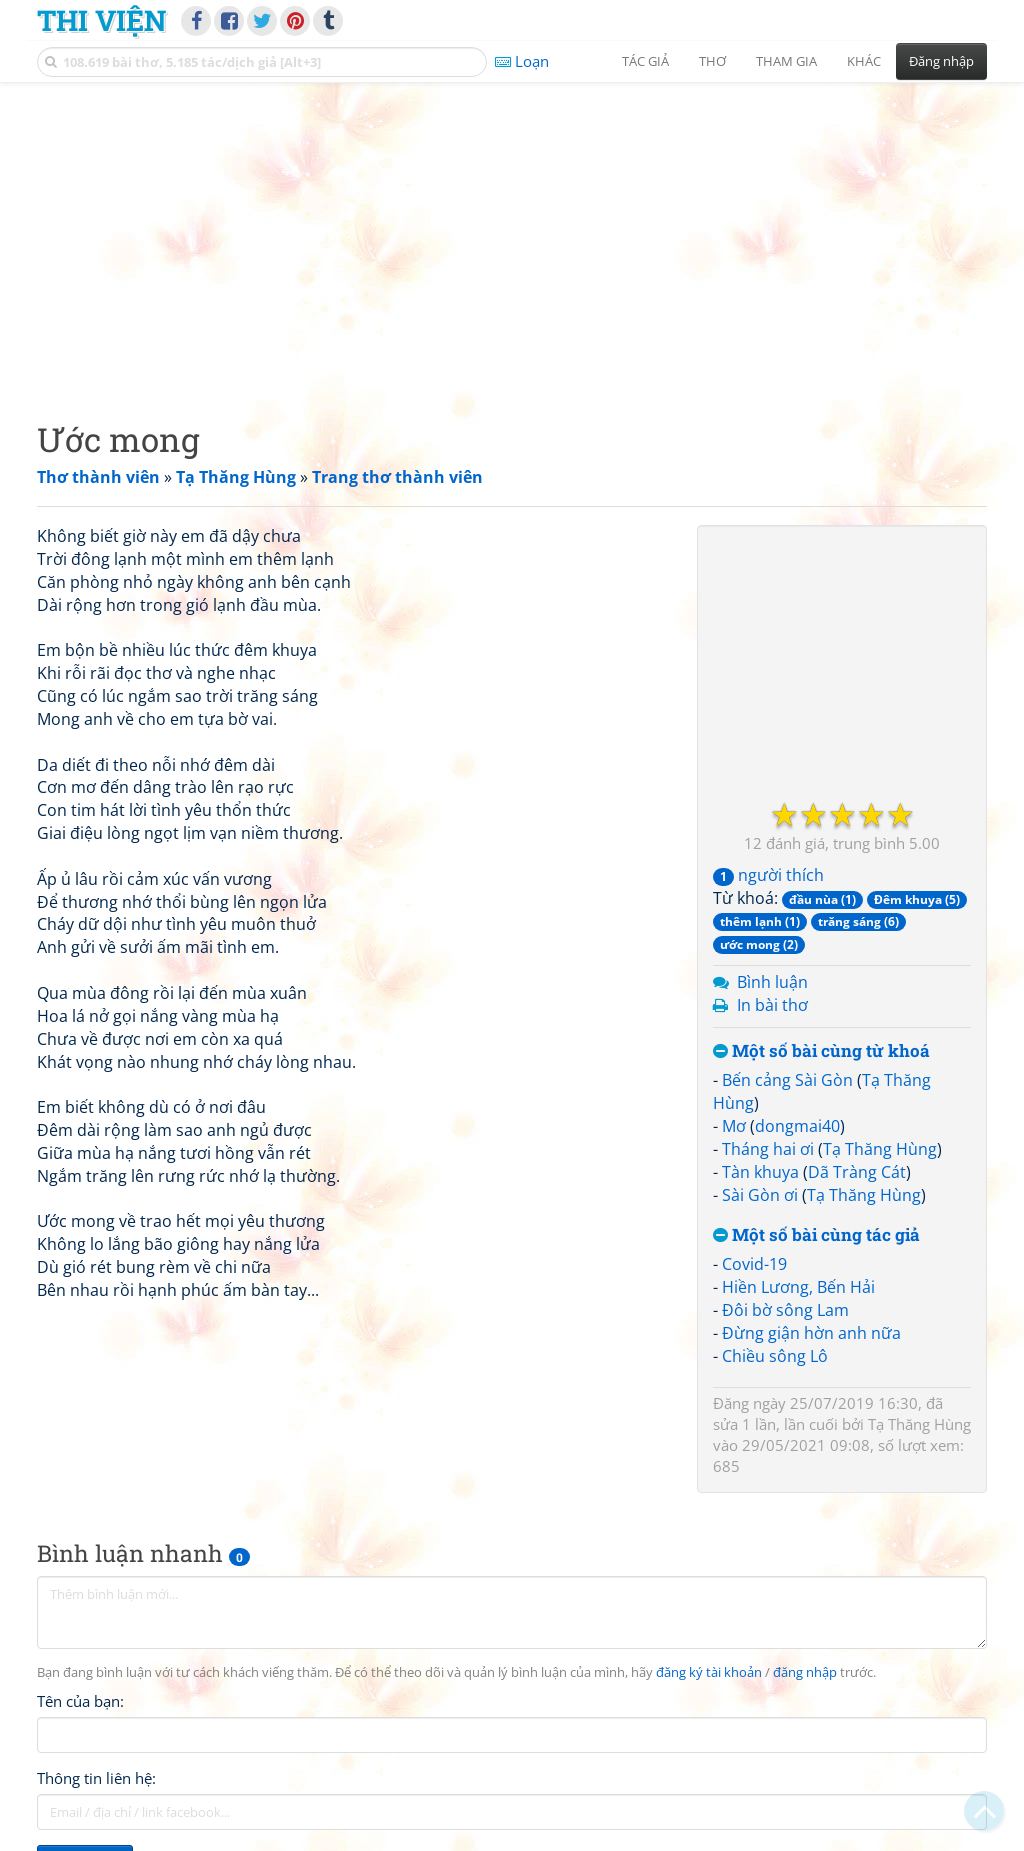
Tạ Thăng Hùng (880, 1149)
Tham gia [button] (786, 61)
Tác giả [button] (645, 61)
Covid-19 (754, 1264)
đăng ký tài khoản (709, 1672)
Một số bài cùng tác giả (816, 1235)
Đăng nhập (941, 61)
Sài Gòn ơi (760, 1195)
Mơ (734, 1126)
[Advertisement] (512, 235)
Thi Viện (101, 20)
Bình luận (772, 982)
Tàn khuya (760, 1172)
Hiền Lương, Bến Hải (798, 1287)
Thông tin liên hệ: (96, 1778)
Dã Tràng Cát (857, 1172)
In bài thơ (772, 1005)
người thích (768, 875)
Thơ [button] (712, 61)
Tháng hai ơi (768, 1149)
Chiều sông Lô (775, 1356)
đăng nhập (805, 1672)
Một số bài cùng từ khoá (821, 1051)
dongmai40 (797, 1126)
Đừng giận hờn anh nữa (811, 1333)
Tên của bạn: (80, 1701)
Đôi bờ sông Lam (785, 1310)
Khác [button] (864, 61)
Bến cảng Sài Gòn (787, 1080)
